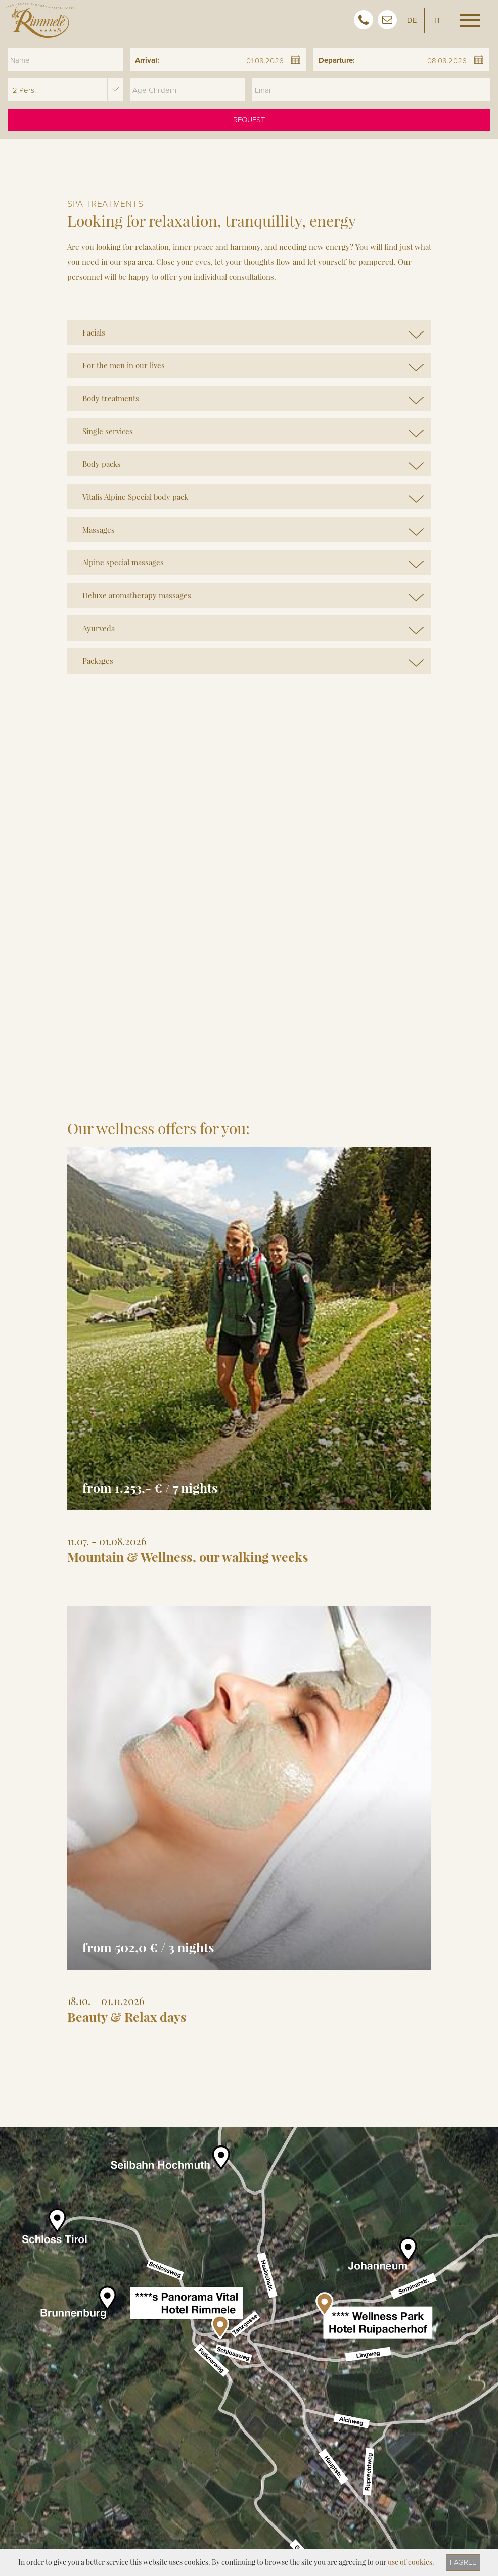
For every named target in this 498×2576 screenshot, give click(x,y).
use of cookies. (411, 2562)
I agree (463, 2562)
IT (437, 20)
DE (412, 20)
